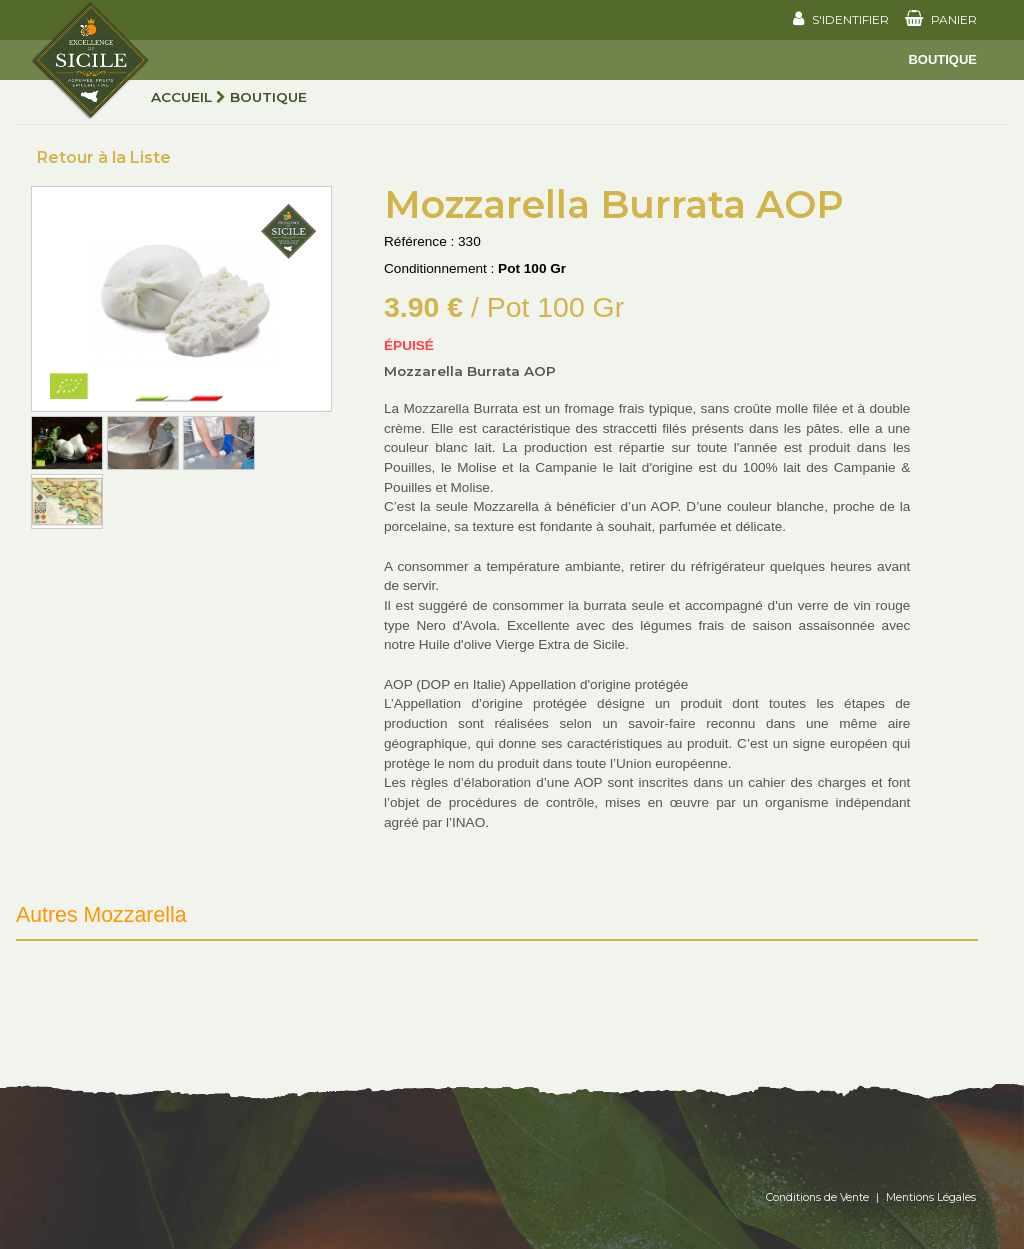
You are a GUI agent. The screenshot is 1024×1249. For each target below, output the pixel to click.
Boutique (942, 59)
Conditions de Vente (817, 1197)
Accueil (181, 97)
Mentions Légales (931, 1197)
